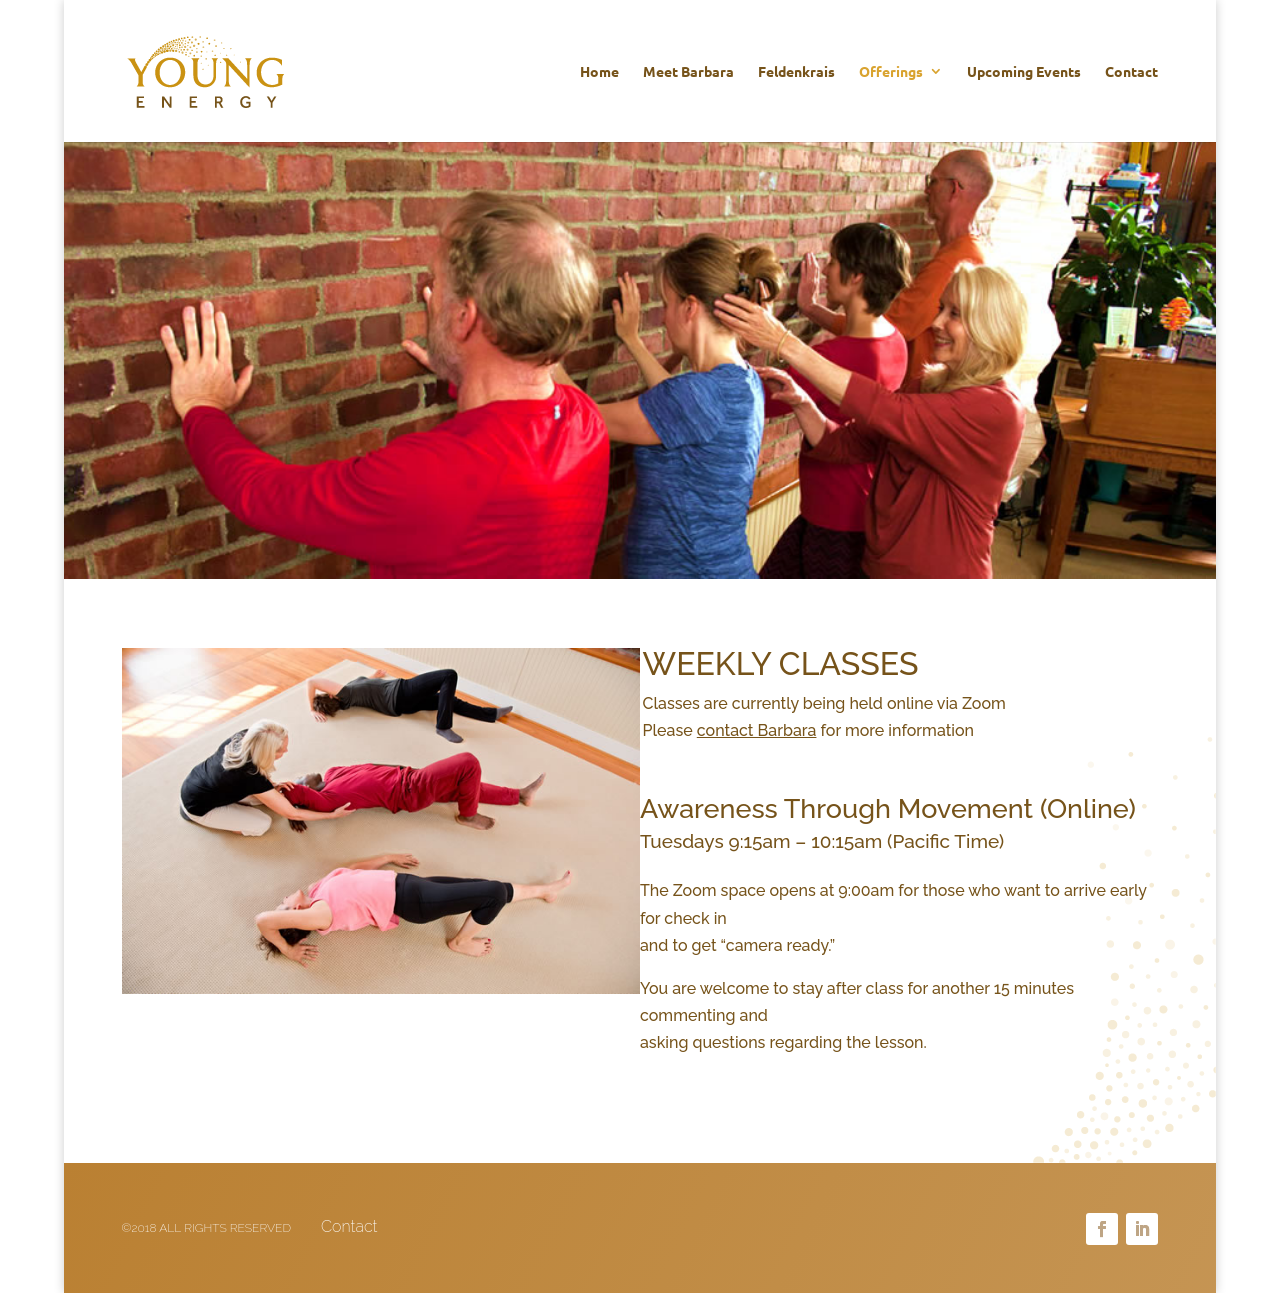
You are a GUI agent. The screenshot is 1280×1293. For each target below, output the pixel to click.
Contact (1131, 72)
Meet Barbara (688, 72)
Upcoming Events (1024, 72)
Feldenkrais (796, 72)
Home (599, 72)
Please (730, 730)
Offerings (891, 72)
